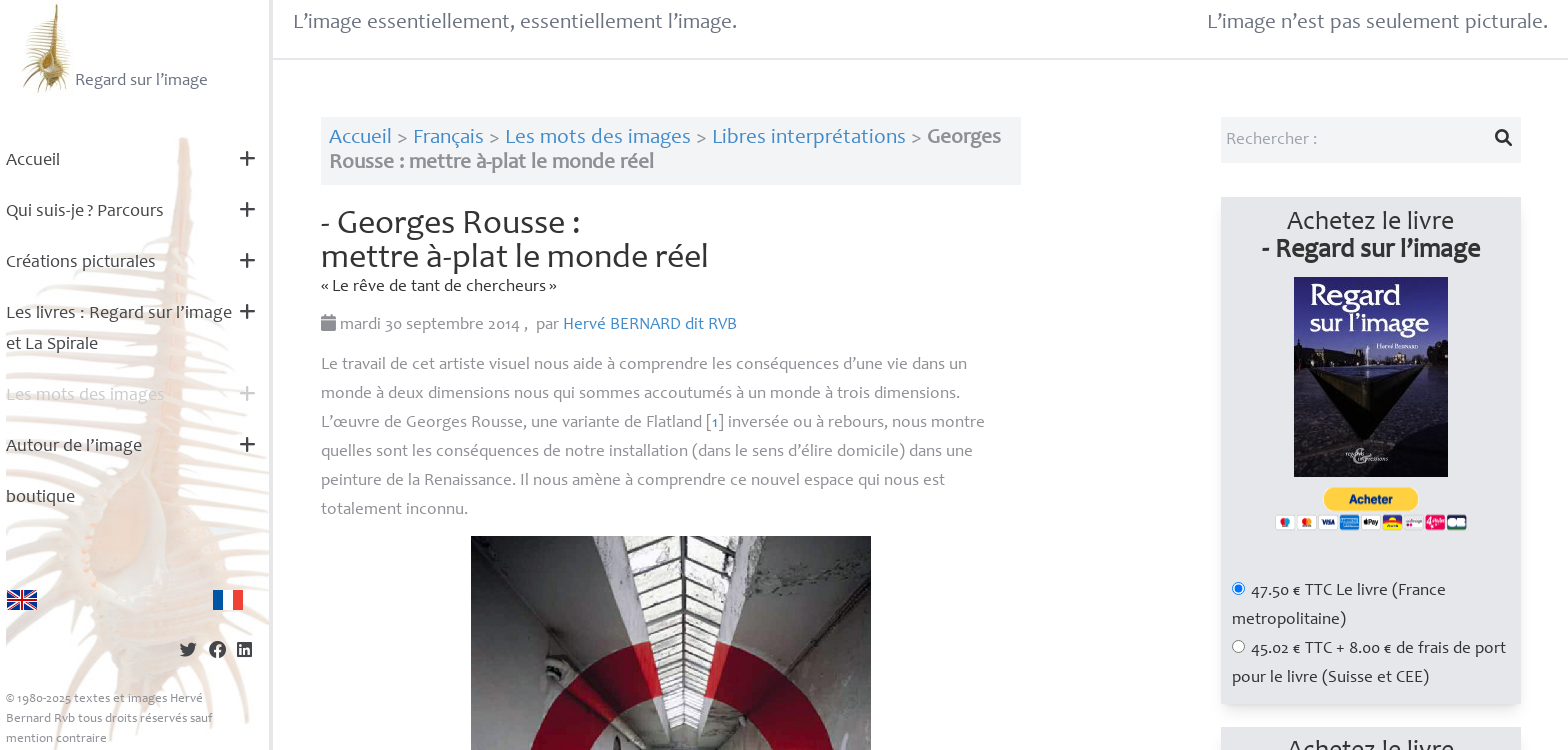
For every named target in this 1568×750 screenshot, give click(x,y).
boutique (40, 498)
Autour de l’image (74, 447)
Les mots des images (85, 396)
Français (448, 138)
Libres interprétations (809, 138)
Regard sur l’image (112, 48)
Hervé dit (650, 325)
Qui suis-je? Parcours (85, 212)
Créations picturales (81, 263)
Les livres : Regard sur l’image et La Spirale (119, 329)
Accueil (33, 161)
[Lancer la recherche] (1503, 140)
